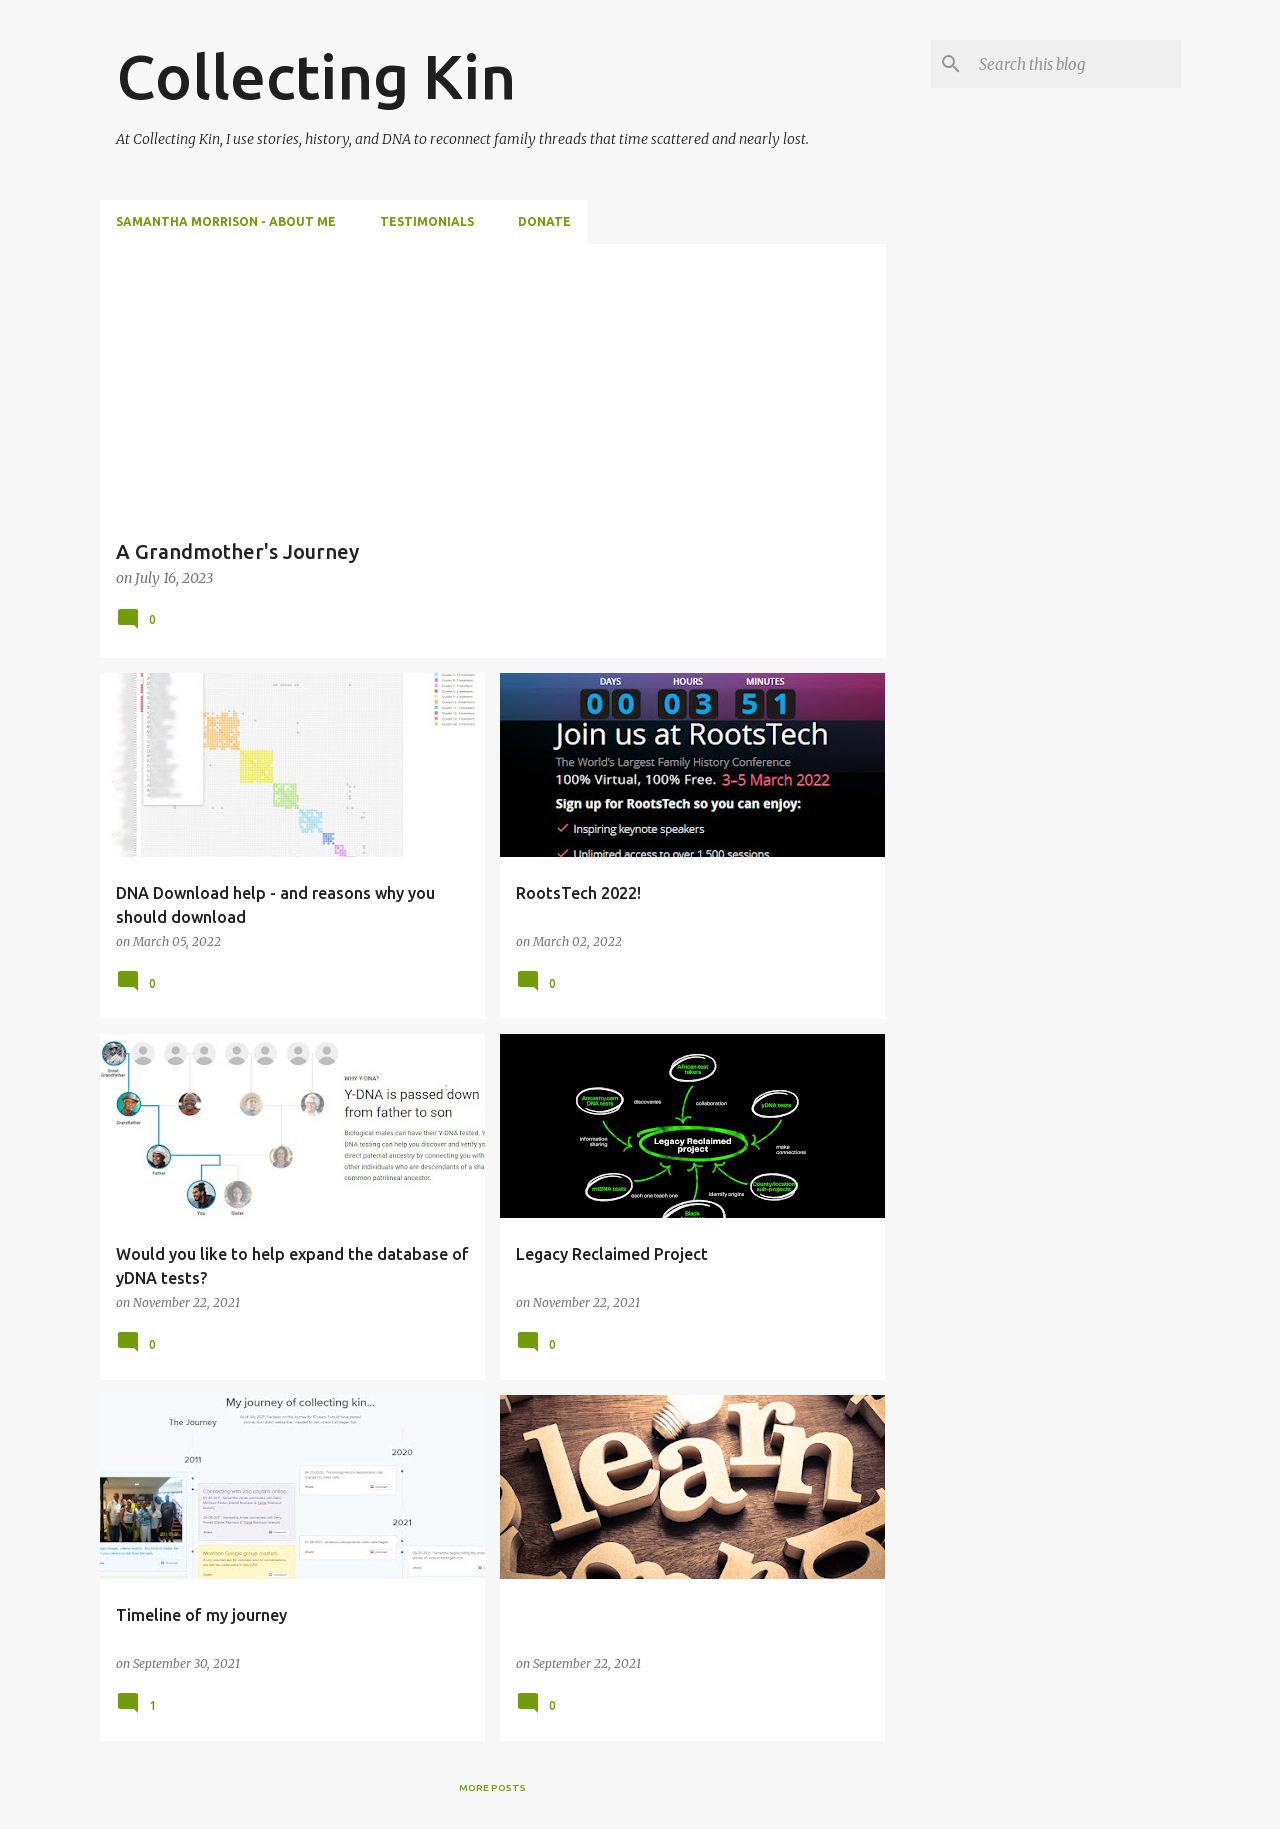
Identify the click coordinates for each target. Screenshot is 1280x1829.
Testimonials (427, 221)
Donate (544, 221)
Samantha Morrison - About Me (226, 221)
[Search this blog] (1076, 64)
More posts (492, 1787)
